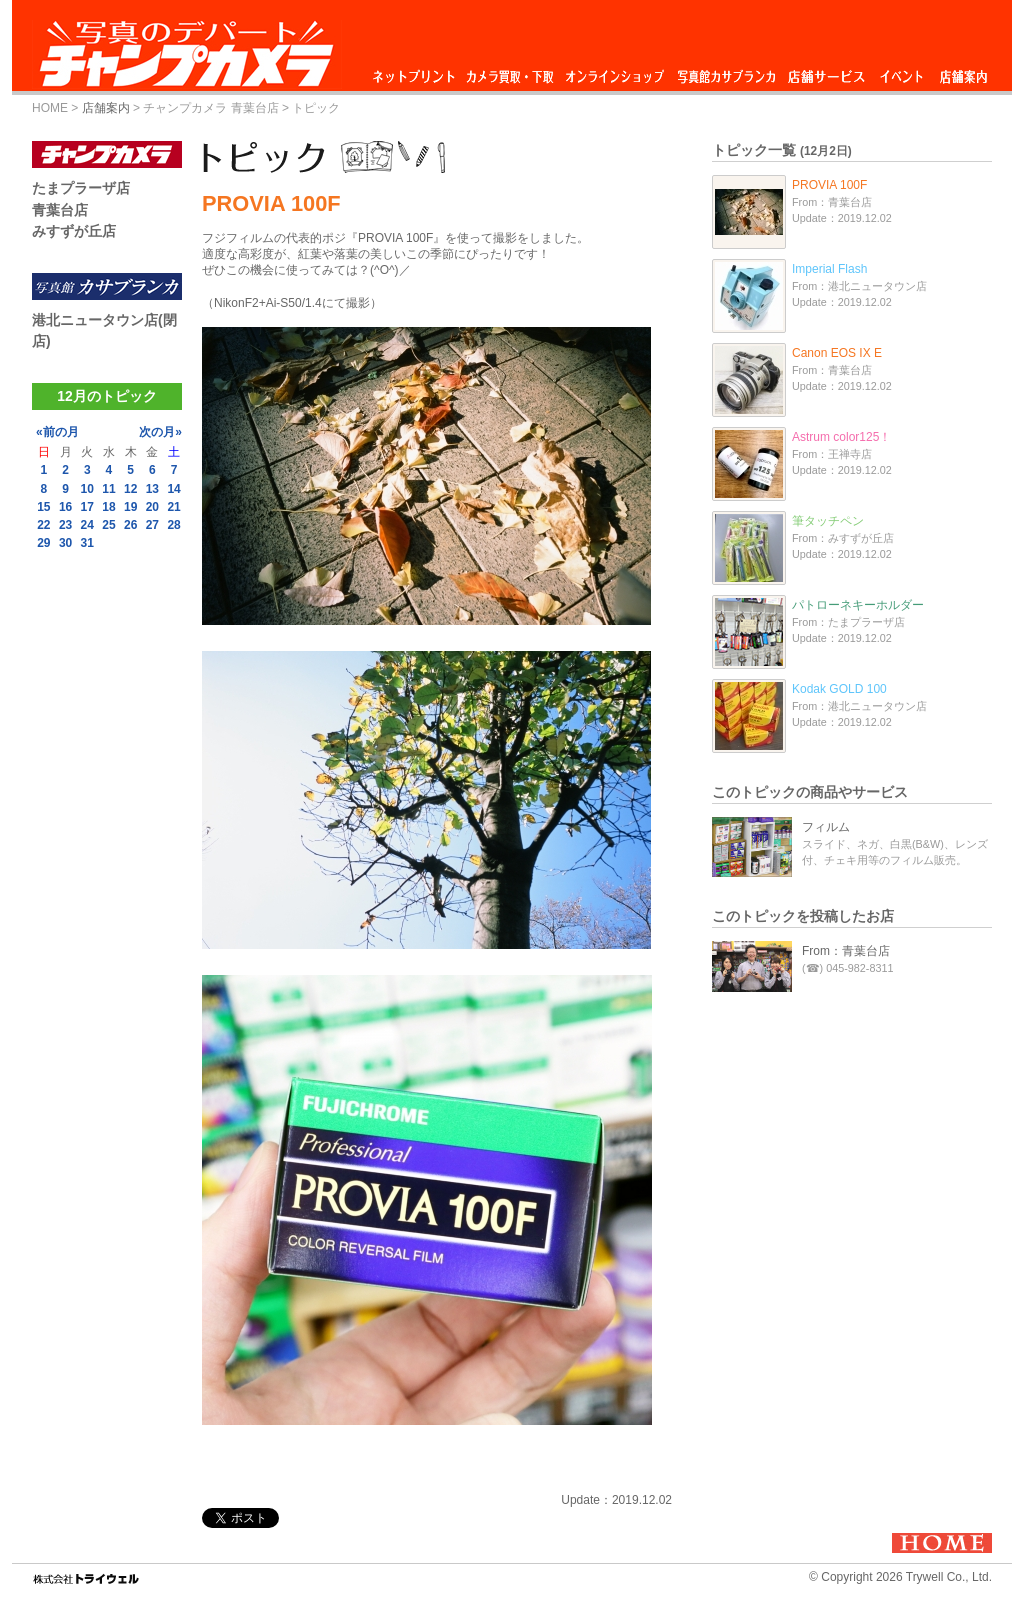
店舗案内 (963, 71)
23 (65, 525)
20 (152, 507)
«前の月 (57, 432)
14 (173, 489)
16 (65, 507)
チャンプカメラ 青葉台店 (210, 108)
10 (87, 489)
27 (152, 525)
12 (130, 489)
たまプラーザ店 (81, 188)
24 (87, 525)
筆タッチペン (828, 521)
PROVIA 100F (829, 185)
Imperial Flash (829, 269)
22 (43, 525)
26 (130, 525)
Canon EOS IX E (837, 353)
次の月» (160, 432)
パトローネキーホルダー (858, 605)
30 (65, 543)
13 (152, 489)
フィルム (826, 827)
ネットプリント (417, 71)
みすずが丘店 (74, 231)
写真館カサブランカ (726, 71)
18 (108, 507)
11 (108, 489)
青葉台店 (60, 210)
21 (173, 507)
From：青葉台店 (846, 951)
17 (87, 507)
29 (43, 543)
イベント (902, 71)
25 (108, 525)
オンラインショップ (613, 71)
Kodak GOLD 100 (839, 689)
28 (173, 525)
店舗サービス (826, 71)
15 (43, 507)
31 (87, 543)
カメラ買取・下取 (511, 71)
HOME (50, 108)
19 (130, 507)
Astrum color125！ (841, 437)
